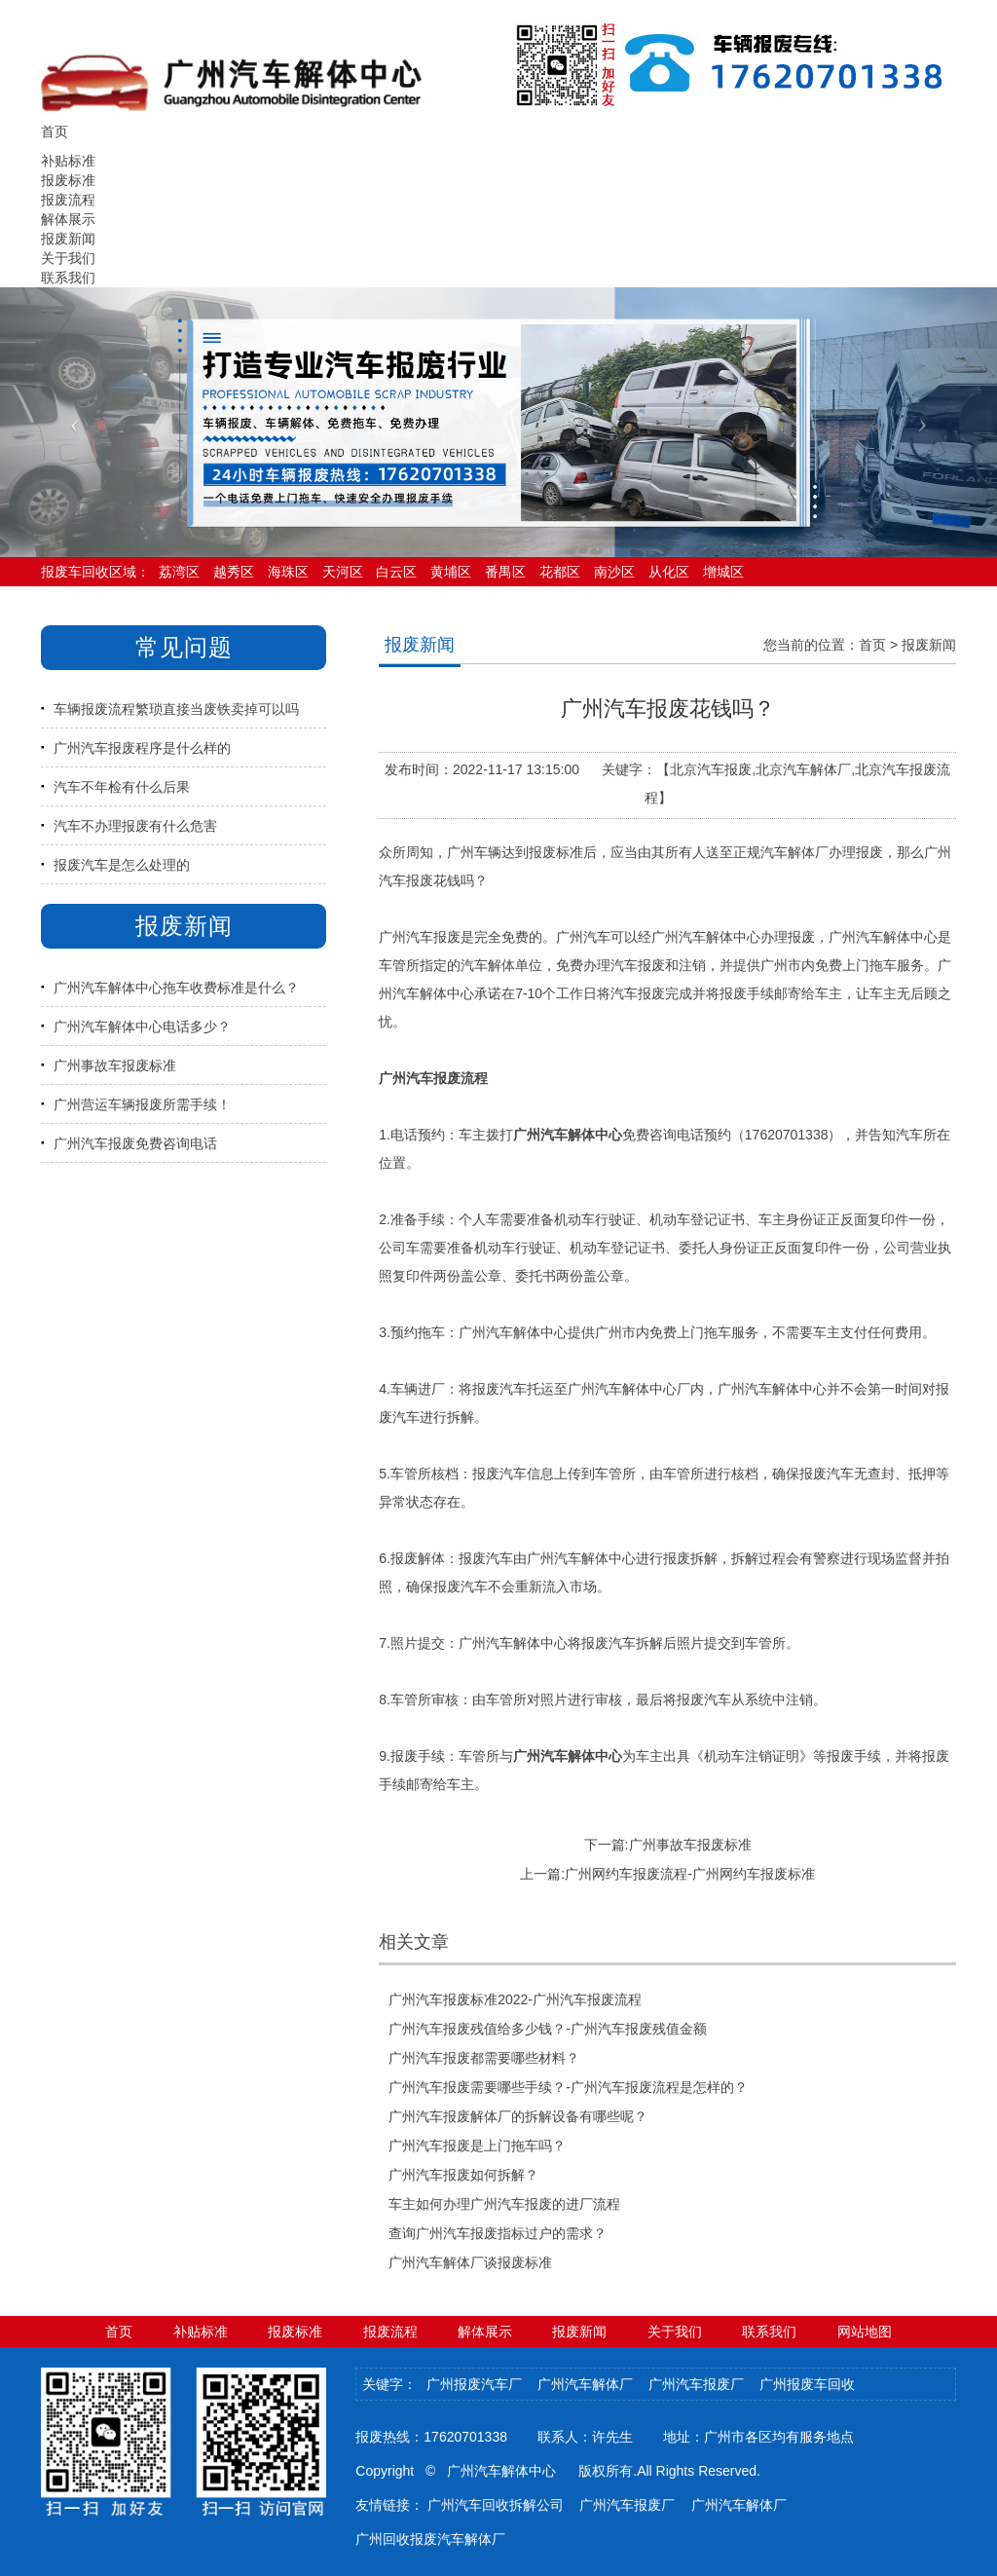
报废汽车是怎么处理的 (122, 865)
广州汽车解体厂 (585, 2384)
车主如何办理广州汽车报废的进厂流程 (504, 2204)
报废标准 (68, 180)
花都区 (559, 571)
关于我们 (68, 258)
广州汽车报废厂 (696, 2384)
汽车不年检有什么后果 (122, 787)
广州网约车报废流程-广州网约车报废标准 (690, 1874)
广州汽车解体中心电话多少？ (142, 1026)
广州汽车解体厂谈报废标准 (470, 2262)
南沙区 (614, 571)
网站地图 (864, 2331)
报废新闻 (68, 238)
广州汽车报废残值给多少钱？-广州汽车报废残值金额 (547, 2028)
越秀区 (233, 571)
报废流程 (68, 199)
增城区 (723, 571)
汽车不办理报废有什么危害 (135, 826)
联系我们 (68, 277)
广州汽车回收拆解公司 (495, 2505)
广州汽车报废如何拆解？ (463, 2175)
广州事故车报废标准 (115, 1065)
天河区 (342, 571)
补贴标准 (68, 160)
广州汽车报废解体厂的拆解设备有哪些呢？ (517, 2116)
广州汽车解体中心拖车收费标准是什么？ (176, 987)
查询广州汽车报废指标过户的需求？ (497, 2233)
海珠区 (288, 571)
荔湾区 (179, 571)
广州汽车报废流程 (433, 1078)
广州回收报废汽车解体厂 (430, 2539)
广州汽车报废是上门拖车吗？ (477, 2145)
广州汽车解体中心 (705, 937)
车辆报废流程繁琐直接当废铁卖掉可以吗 (176, 709)
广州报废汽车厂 (474, 2384)
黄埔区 (450, 571)
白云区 (396, 571)
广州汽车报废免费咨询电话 (135, 1143)
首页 (872, 645)
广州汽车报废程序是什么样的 (142, 748)
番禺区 (505, 571)
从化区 (668, 571)
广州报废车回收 (807, 2384)
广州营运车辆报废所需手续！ (142, 1104)
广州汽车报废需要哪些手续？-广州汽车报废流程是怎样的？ (568, 2087)
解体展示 (68, 219)
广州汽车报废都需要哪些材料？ (483, 2058)
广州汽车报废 (420, 937)
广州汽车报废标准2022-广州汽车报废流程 (515, 1999)
